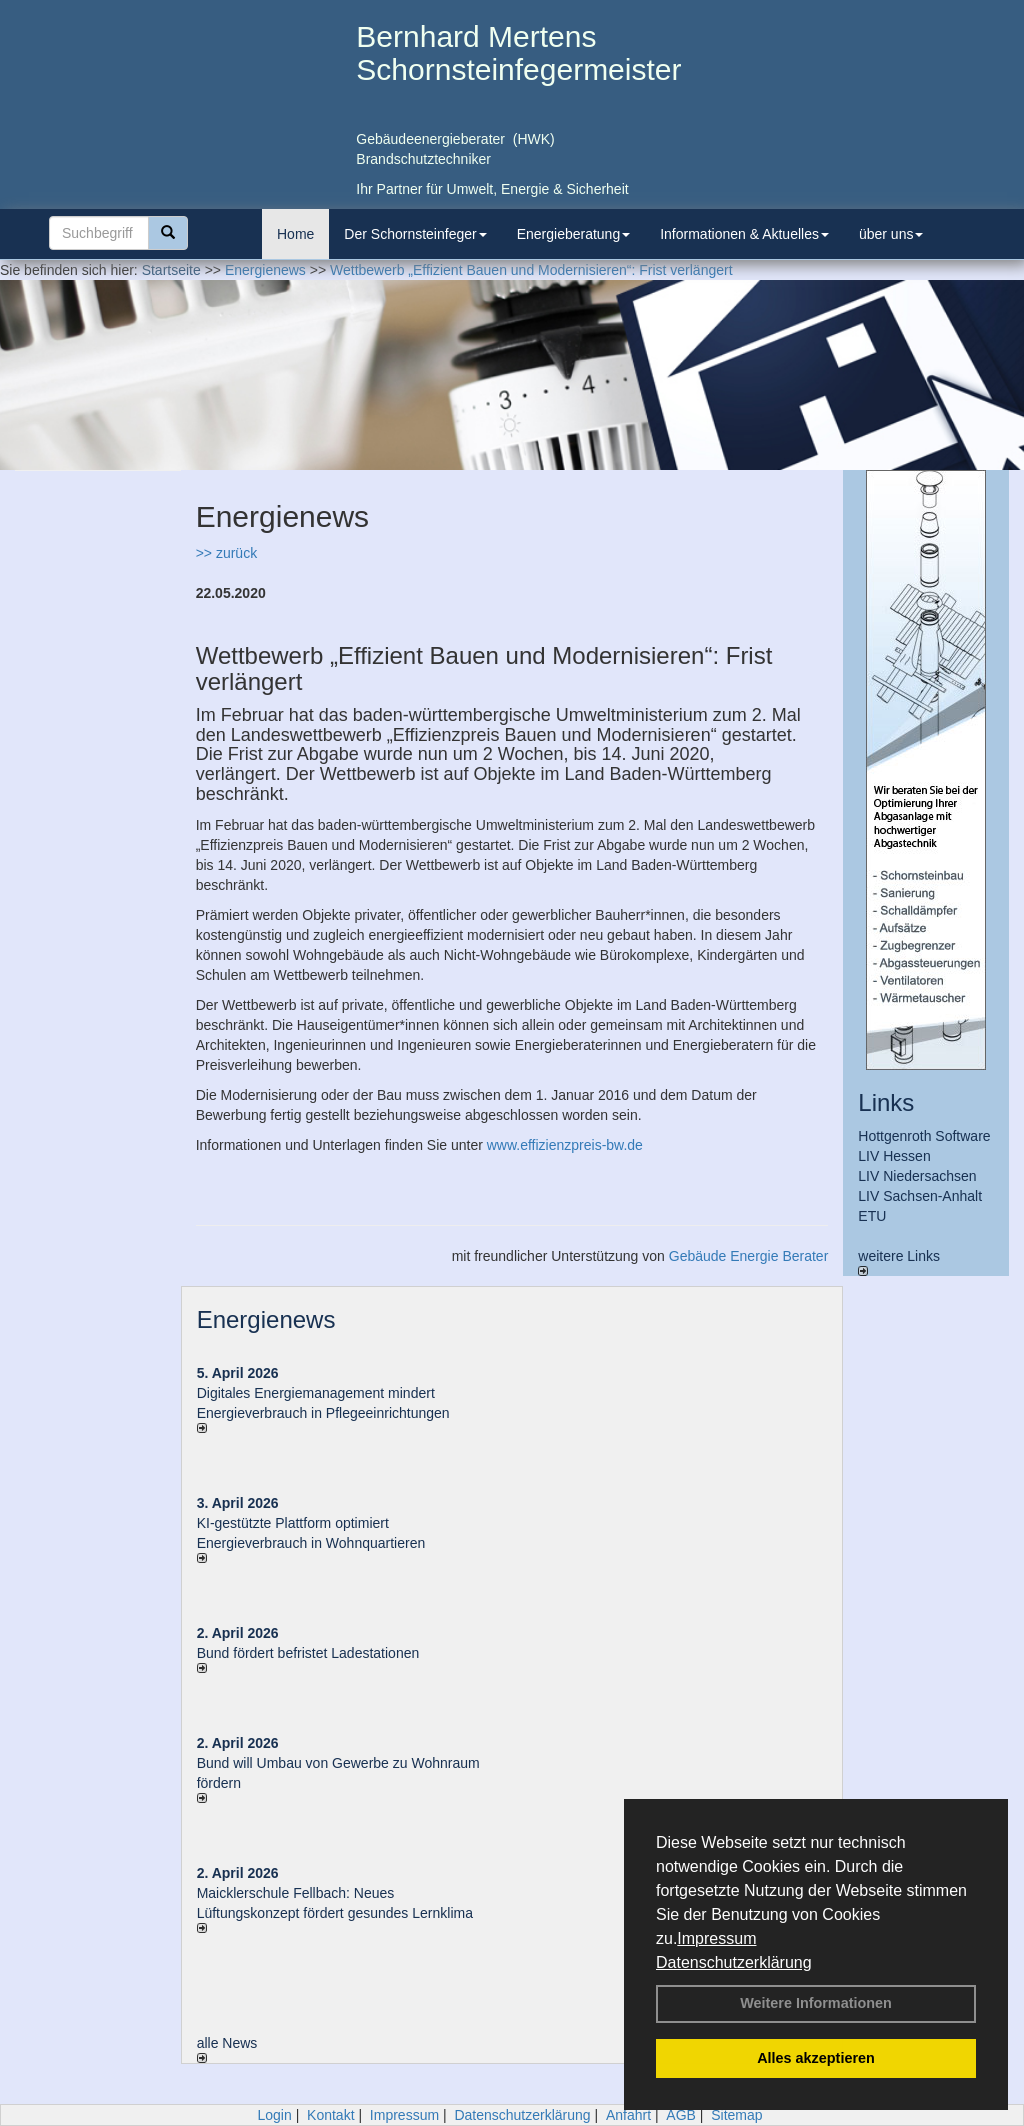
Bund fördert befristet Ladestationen (308, 1653)
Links (886, 1102)
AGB (681, 2115)
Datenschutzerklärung (734, 1962)
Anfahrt (628, 2115)
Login (274, 2115)
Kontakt (330, 2115)
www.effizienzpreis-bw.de (565, 1145)
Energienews (266, 1319)
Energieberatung (574, 234)
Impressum (716, 1938)
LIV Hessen (894, 1156)
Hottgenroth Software (924, 1136)
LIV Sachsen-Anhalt (920, 1196)
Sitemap (736, 2115)
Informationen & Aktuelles (744, 234)
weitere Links (899, 1262)
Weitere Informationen (816, 2003)
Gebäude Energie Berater (749, 1256)
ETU (872, 1216)
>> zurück (226, 553)
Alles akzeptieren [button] (816, 2058)
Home (295, 234)
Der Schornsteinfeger (415, 234)
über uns (891, 234)
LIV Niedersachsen (917, 1176)
